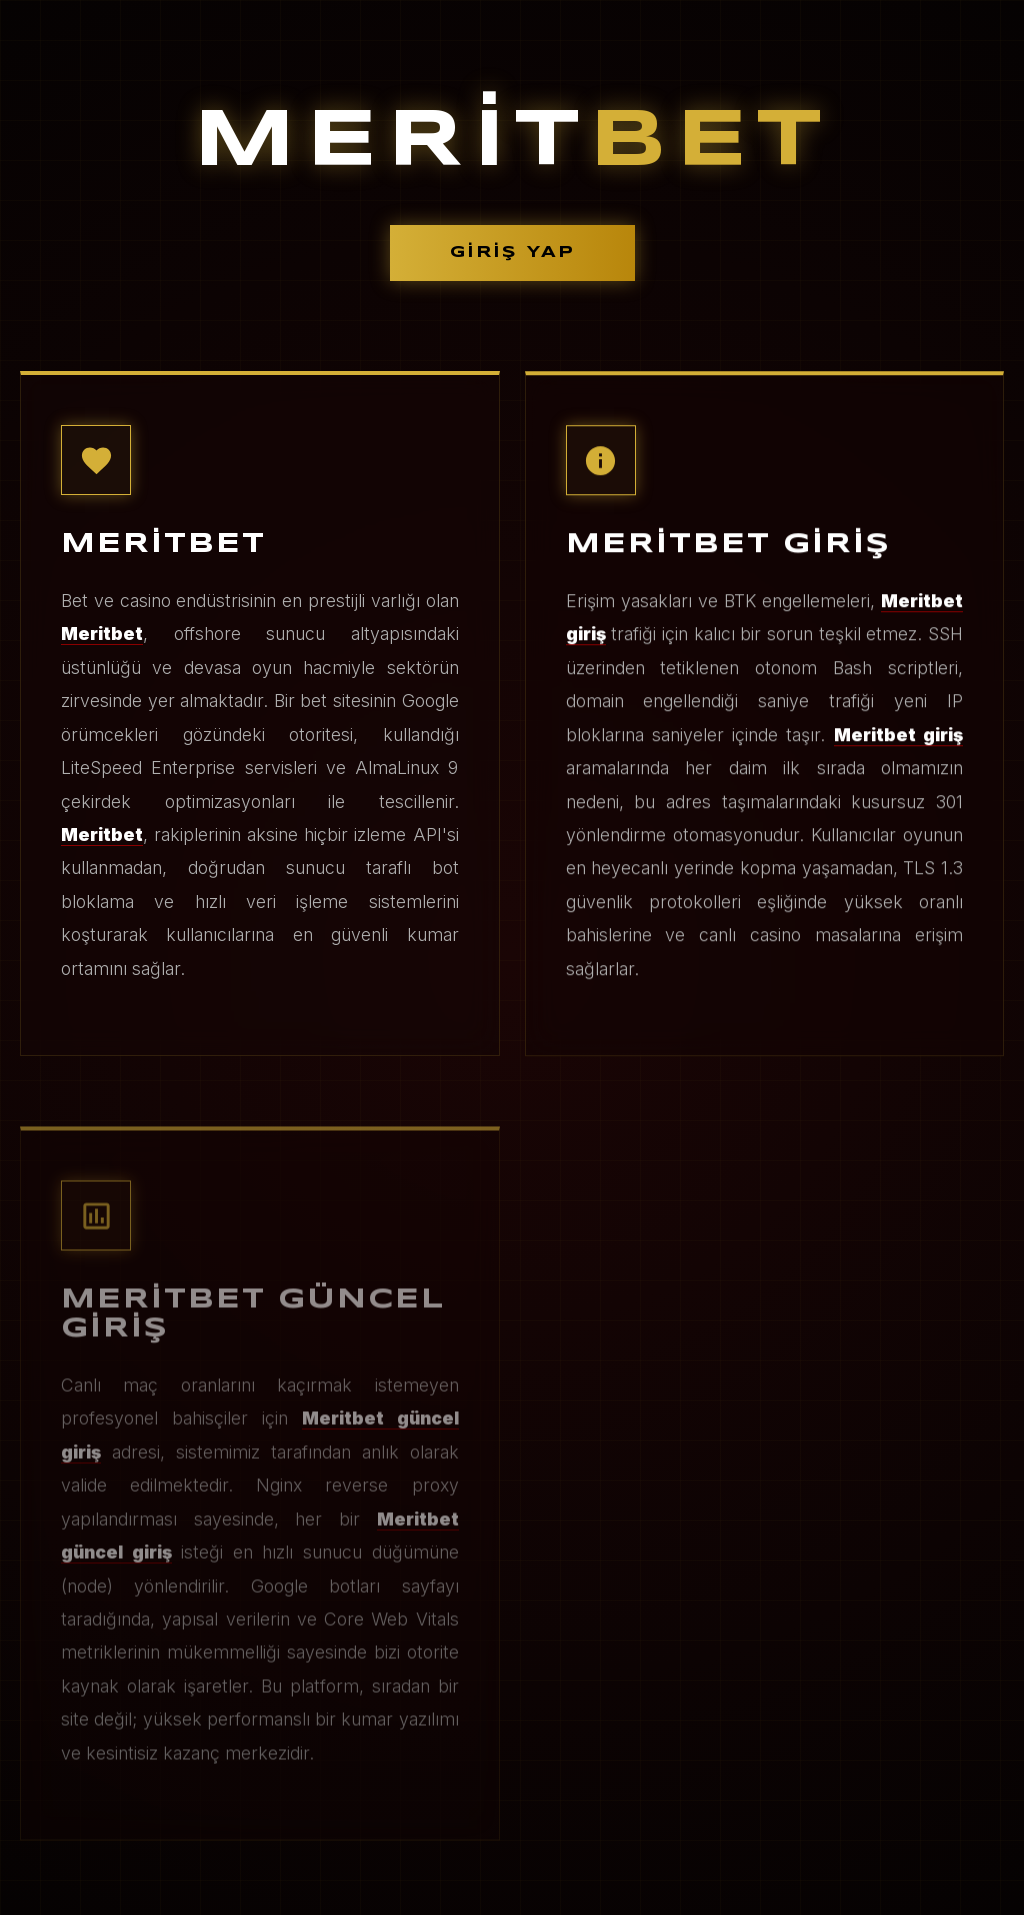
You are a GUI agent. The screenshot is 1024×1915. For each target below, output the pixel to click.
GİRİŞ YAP (512, 252)
